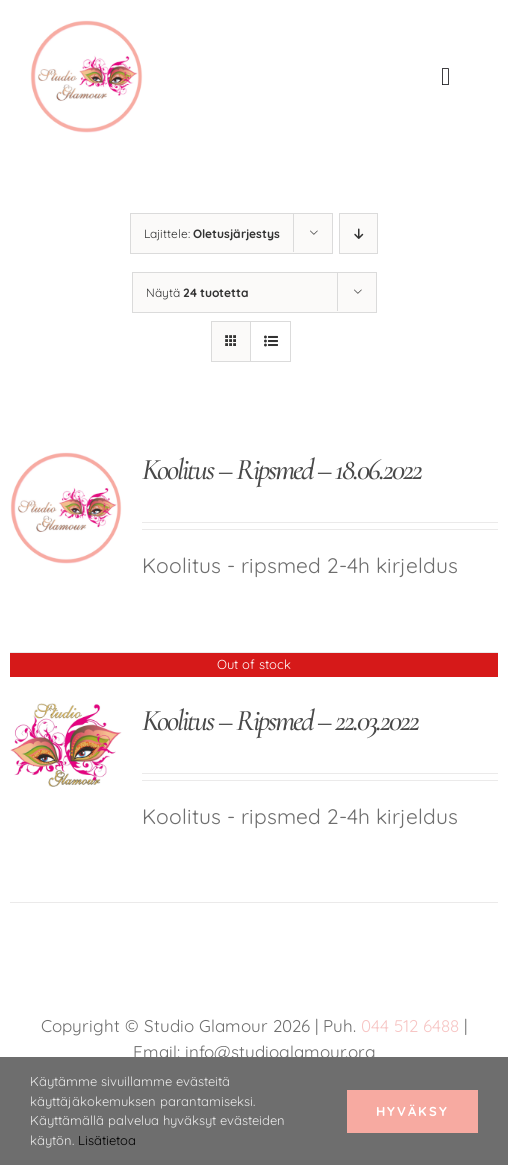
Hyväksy (412, 1111)
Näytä (197, 292)
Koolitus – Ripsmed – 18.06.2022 (281, 469)
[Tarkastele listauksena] (270, 341)
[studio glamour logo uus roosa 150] (86, 30)
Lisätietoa (107, 1140)
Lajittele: (212, 233)
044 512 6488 (410, 1025)
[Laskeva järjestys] (358, 233)
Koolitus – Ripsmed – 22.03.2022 (280, 720)
